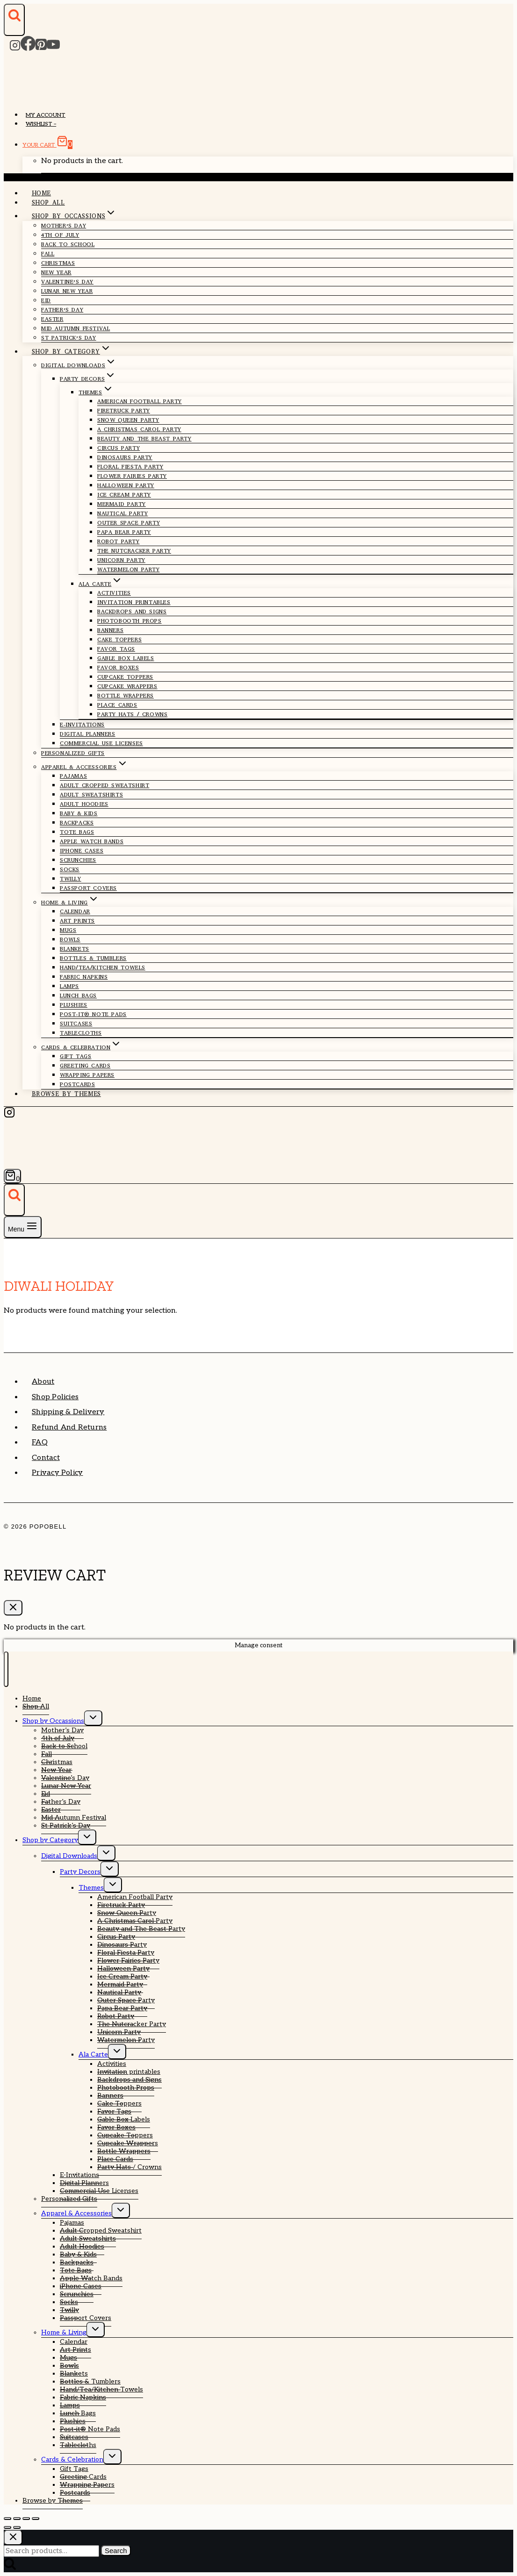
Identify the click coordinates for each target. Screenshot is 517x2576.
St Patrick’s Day (68, 338)
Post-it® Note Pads (93, 1014)
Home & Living (63, 2332)
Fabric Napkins (84, 977)
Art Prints (77, 921)
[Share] (26, 2518)
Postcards (77, 1084)
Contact (46, 1457)
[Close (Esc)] (35, 2518)
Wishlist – (41, 124)
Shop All (48, 202)
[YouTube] (53, 48)
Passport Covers (88, 888)
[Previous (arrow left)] (7, 2527)
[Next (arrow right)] (17, 2527)
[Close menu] (6, 1669)
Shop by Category (50, 1840)
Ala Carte (93, 2054)
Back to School (67, 244)
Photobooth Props (129, 621)
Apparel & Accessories (76, 2213)
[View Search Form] (14, 20)
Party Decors (80, 1872)
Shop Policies (55, 1397)
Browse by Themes (66, 1094)
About (43, 1381)
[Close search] (13, 2537)
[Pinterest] (41, 48)
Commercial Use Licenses (101, 743)
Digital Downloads (69, 1856)
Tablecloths (81, 1033)
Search (116, 2551)
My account (45, 115)
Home (41, 193)
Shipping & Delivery (68, 1412)
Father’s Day (60, 1802)
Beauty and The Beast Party (144, 438)
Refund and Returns (69, 1427)
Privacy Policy (57, 1472)
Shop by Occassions (53, 1721)
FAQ (40, 1442)
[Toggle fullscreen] (17, 2518)
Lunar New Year (67, 291)
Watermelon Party (128, 569)
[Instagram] (15, 48)
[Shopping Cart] (12, 1176)
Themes (91, 1888)
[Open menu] (23, 1227)
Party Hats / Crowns (132, 714)
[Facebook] (28, 48)
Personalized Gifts (73, 753)
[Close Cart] (13, 1607)
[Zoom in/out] (7, 2518)
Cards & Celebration (72, 2459)
